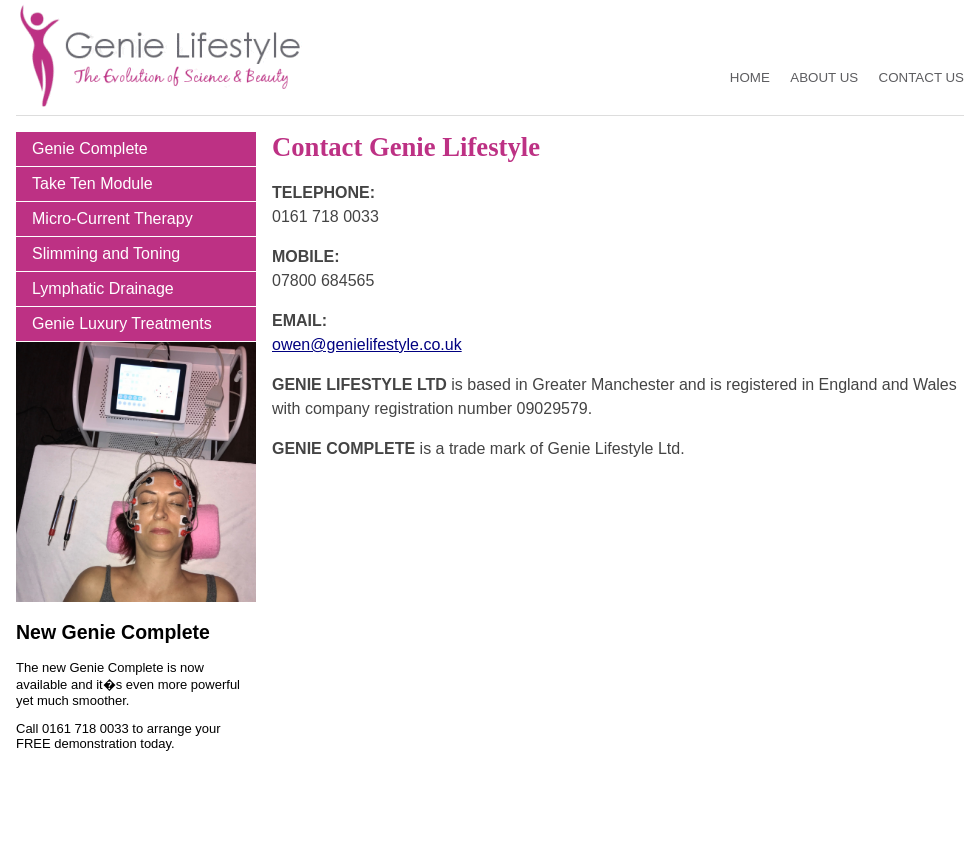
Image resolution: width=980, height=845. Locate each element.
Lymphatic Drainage (103, 288)
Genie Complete (90, 148)
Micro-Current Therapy (112, 218)
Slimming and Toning (106, 253)
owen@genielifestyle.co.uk (367, 344)
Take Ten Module (92, 183)
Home (750, 77)
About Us (824, 77)
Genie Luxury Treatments (122, 323)
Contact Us (921, 77)
